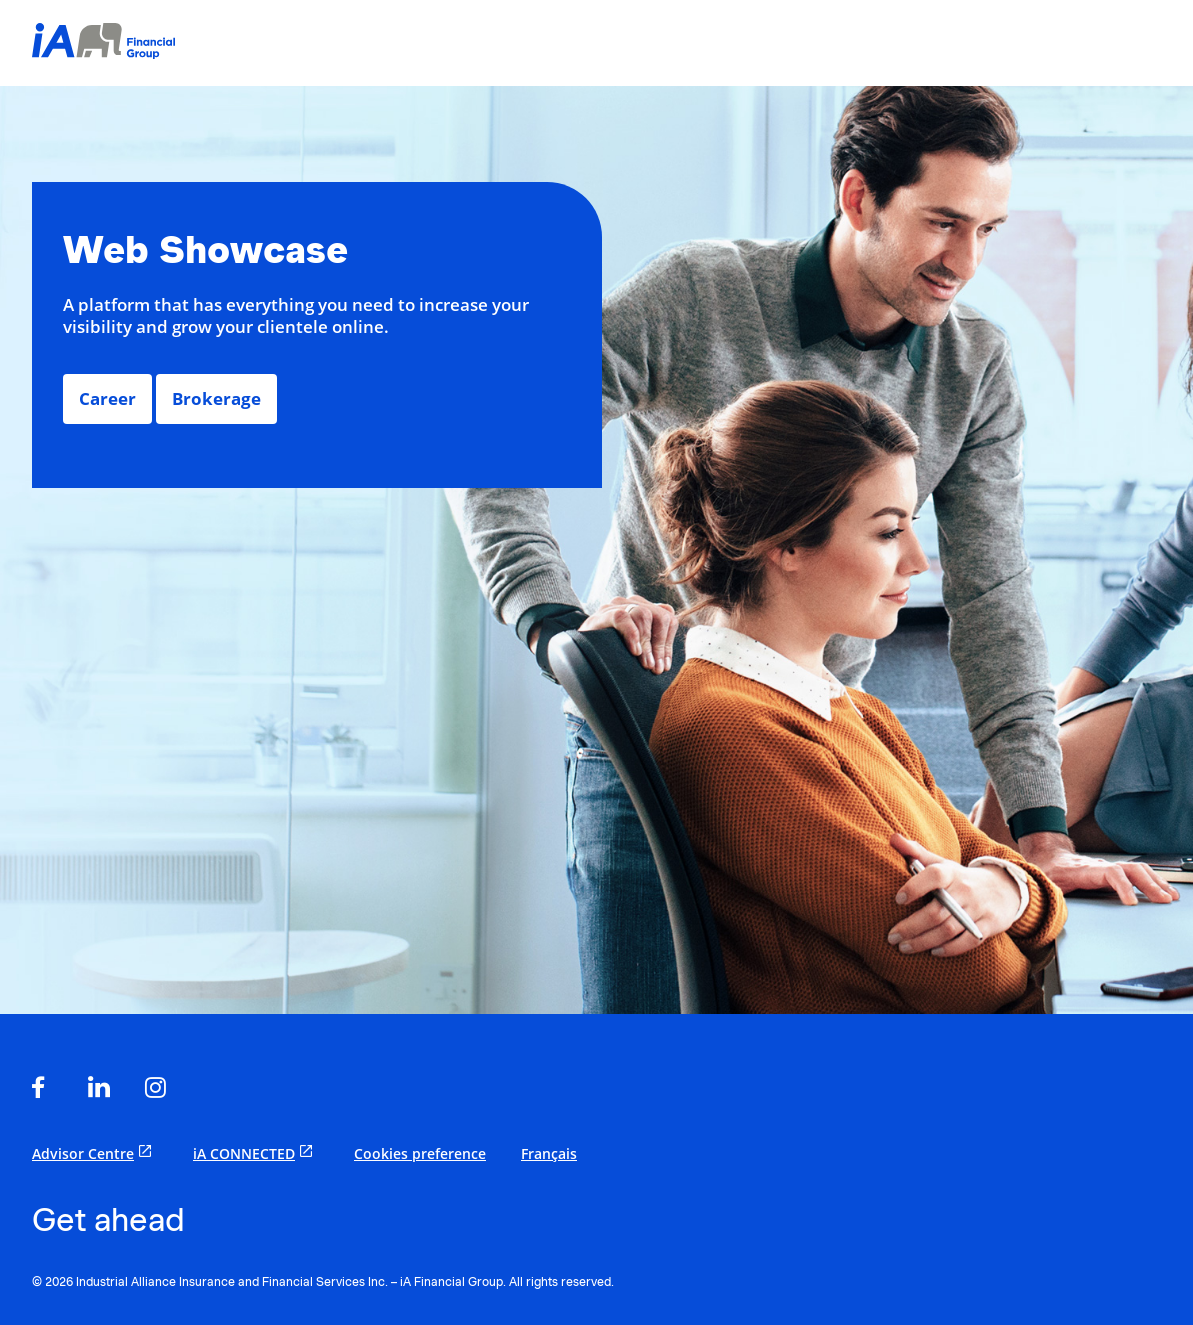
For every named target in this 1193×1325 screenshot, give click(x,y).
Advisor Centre (95, 1153)
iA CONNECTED (256, 1153)
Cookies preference (420, 1153)
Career (107, 398)
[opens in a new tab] (45, 1088)
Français (549, 1153)
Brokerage (216, 398)
